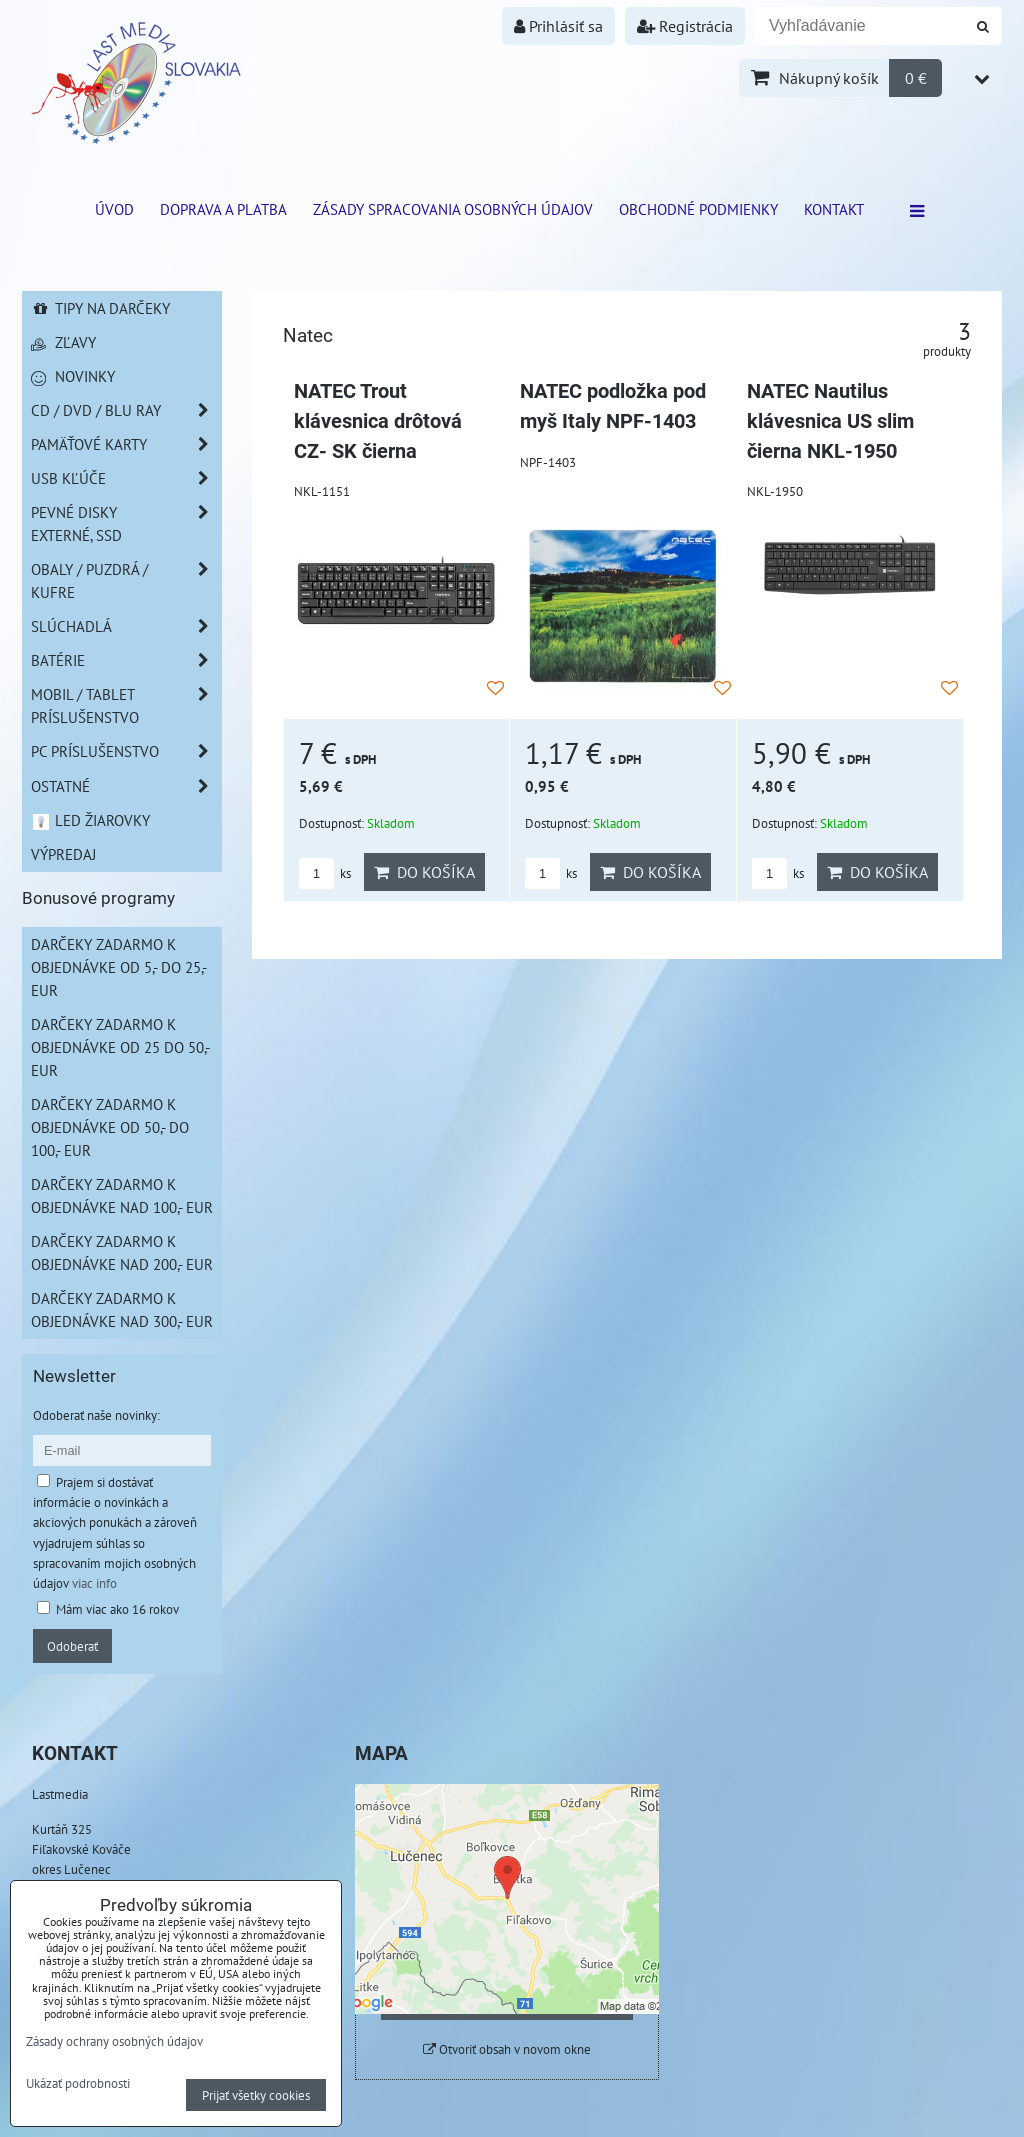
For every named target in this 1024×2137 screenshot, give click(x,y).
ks (325, 873)
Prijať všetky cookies (256, 2095)
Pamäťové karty (126, 444)
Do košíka (424, 872)
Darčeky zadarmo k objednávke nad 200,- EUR (122, 1252)
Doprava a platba (223, 209)
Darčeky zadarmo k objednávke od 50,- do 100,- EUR (110, 1127)
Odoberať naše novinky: (96, 1415)
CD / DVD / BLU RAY (126, 410)
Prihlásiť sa (558, 26)
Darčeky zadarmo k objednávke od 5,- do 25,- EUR (119, 967)
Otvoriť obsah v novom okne (507, 2049)
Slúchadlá (126, 626)
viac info (94, 1583)
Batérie (126, 660)
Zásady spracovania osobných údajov (453, 209)
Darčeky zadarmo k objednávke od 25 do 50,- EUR (120, 1047)
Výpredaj (63, 854)
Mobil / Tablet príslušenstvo (126, 706)
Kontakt (834, 209)
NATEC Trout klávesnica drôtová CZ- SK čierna (378, 421)
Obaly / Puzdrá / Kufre (126, 581)
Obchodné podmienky (698, 209)
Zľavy (63, 342)
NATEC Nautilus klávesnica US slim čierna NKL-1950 (830, 421)
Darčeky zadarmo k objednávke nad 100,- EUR (122, 1195)
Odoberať (72, 1646)
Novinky (73, 376)
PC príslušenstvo (126, 751)
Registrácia (685, 26)
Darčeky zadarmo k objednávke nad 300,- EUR (122, 1309)
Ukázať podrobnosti (78, 2084)
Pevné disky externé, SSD (126, 524)
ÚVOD (114, 209)
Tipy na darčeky (100, 308)
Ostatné (126, 786)
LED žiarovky (90, 820)
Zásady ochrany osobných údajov (114, 2041)
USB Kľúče (126, 478)
